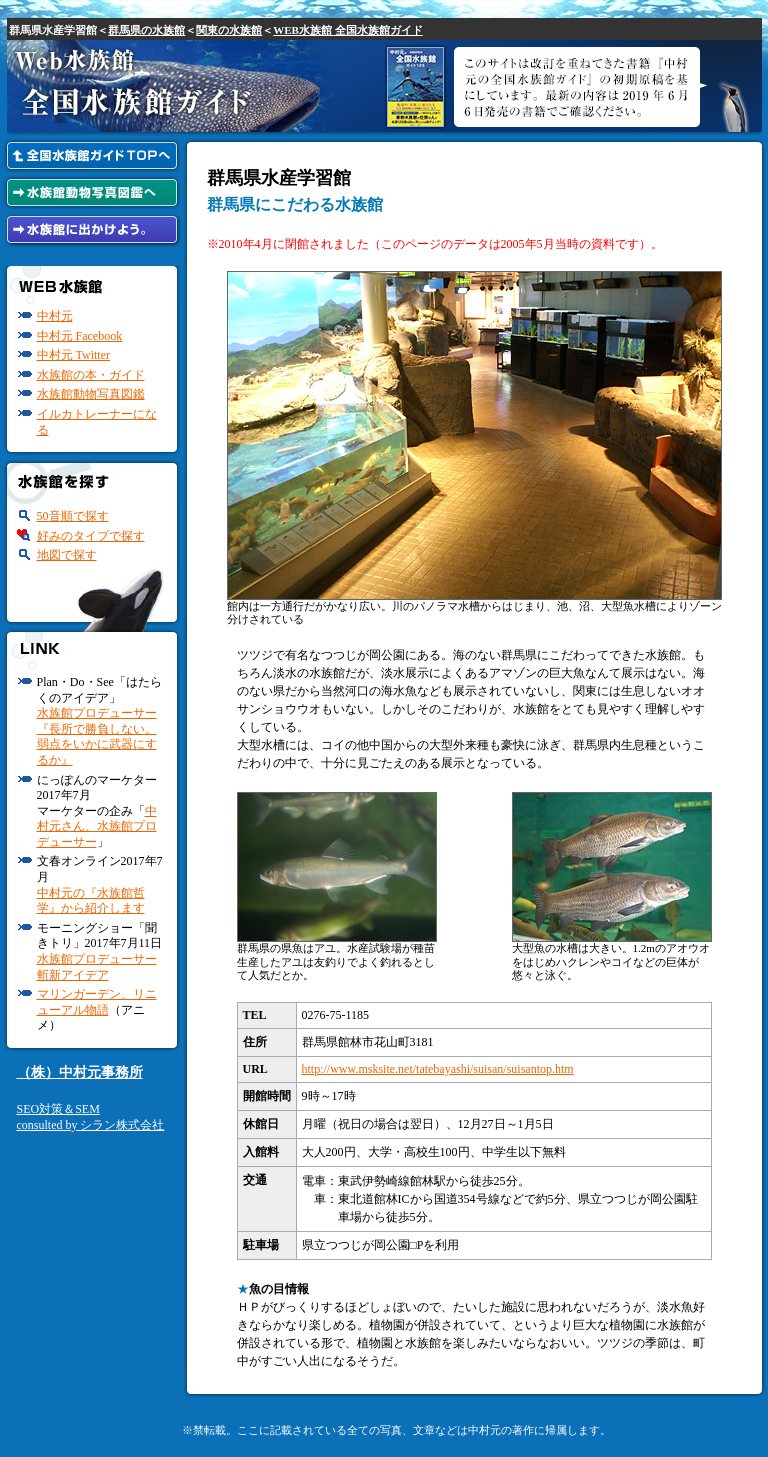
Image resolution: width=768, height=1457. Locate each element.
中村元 (55, 316)
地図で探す (67, 555)
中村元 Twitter (73, 355)
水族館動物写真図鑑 (91, 394)
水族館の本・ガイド (91, 375)
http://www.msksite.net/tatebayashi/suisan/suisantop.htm (438, 1069)
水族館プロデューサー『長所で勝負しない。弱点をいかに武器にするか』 (97, 736)
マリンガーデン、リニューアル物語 (97, 1002)
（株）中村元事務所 (80, 1072)
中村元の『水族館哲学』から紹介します (91, 901)
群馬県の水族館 (146, 30)
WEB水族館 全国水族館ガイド (347, 30)
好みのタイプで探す (91, 536)
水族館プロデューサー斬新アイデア (97, 967)
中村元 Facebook (80, 336)
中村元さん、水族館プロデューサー (97, 826)
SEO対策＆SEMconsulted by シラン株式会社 (91, 1117)
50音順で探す (73, 516)
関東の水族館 (229, 30)
